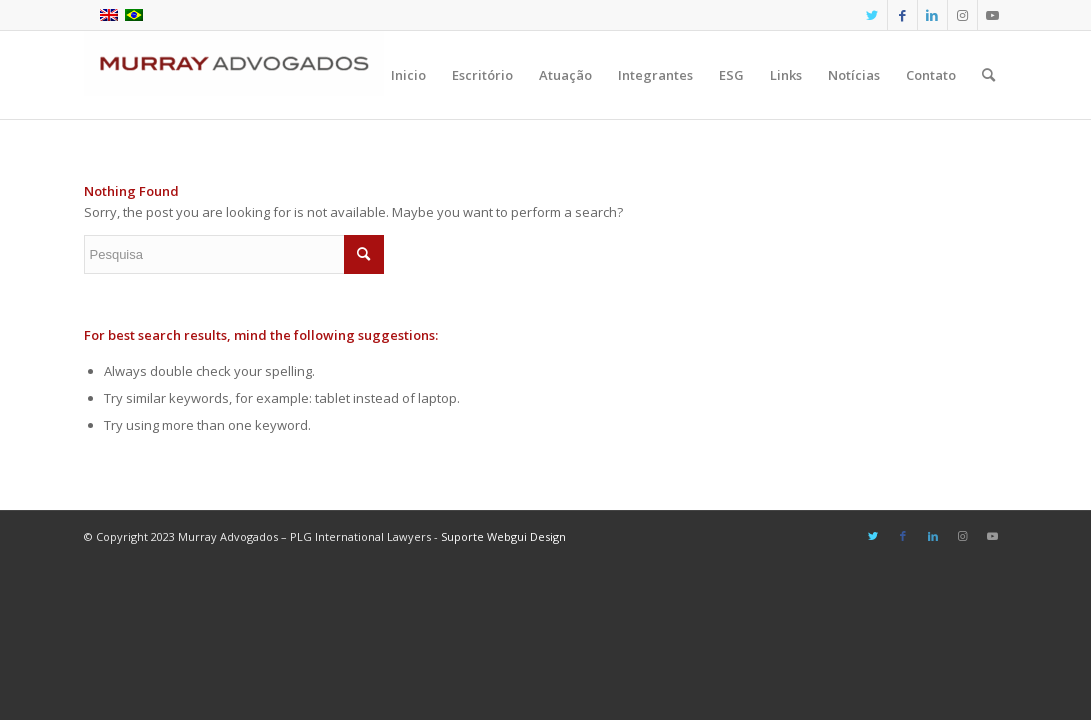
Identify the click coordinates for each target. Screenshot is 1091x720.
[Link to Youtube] (993, 15)
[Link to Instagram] (962, 15)
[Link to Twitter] (872, 15)
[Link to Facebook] (902, 15)
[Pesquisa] (988, 75)
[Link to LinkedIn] (932, 15)
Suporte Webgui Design (503, 536)
